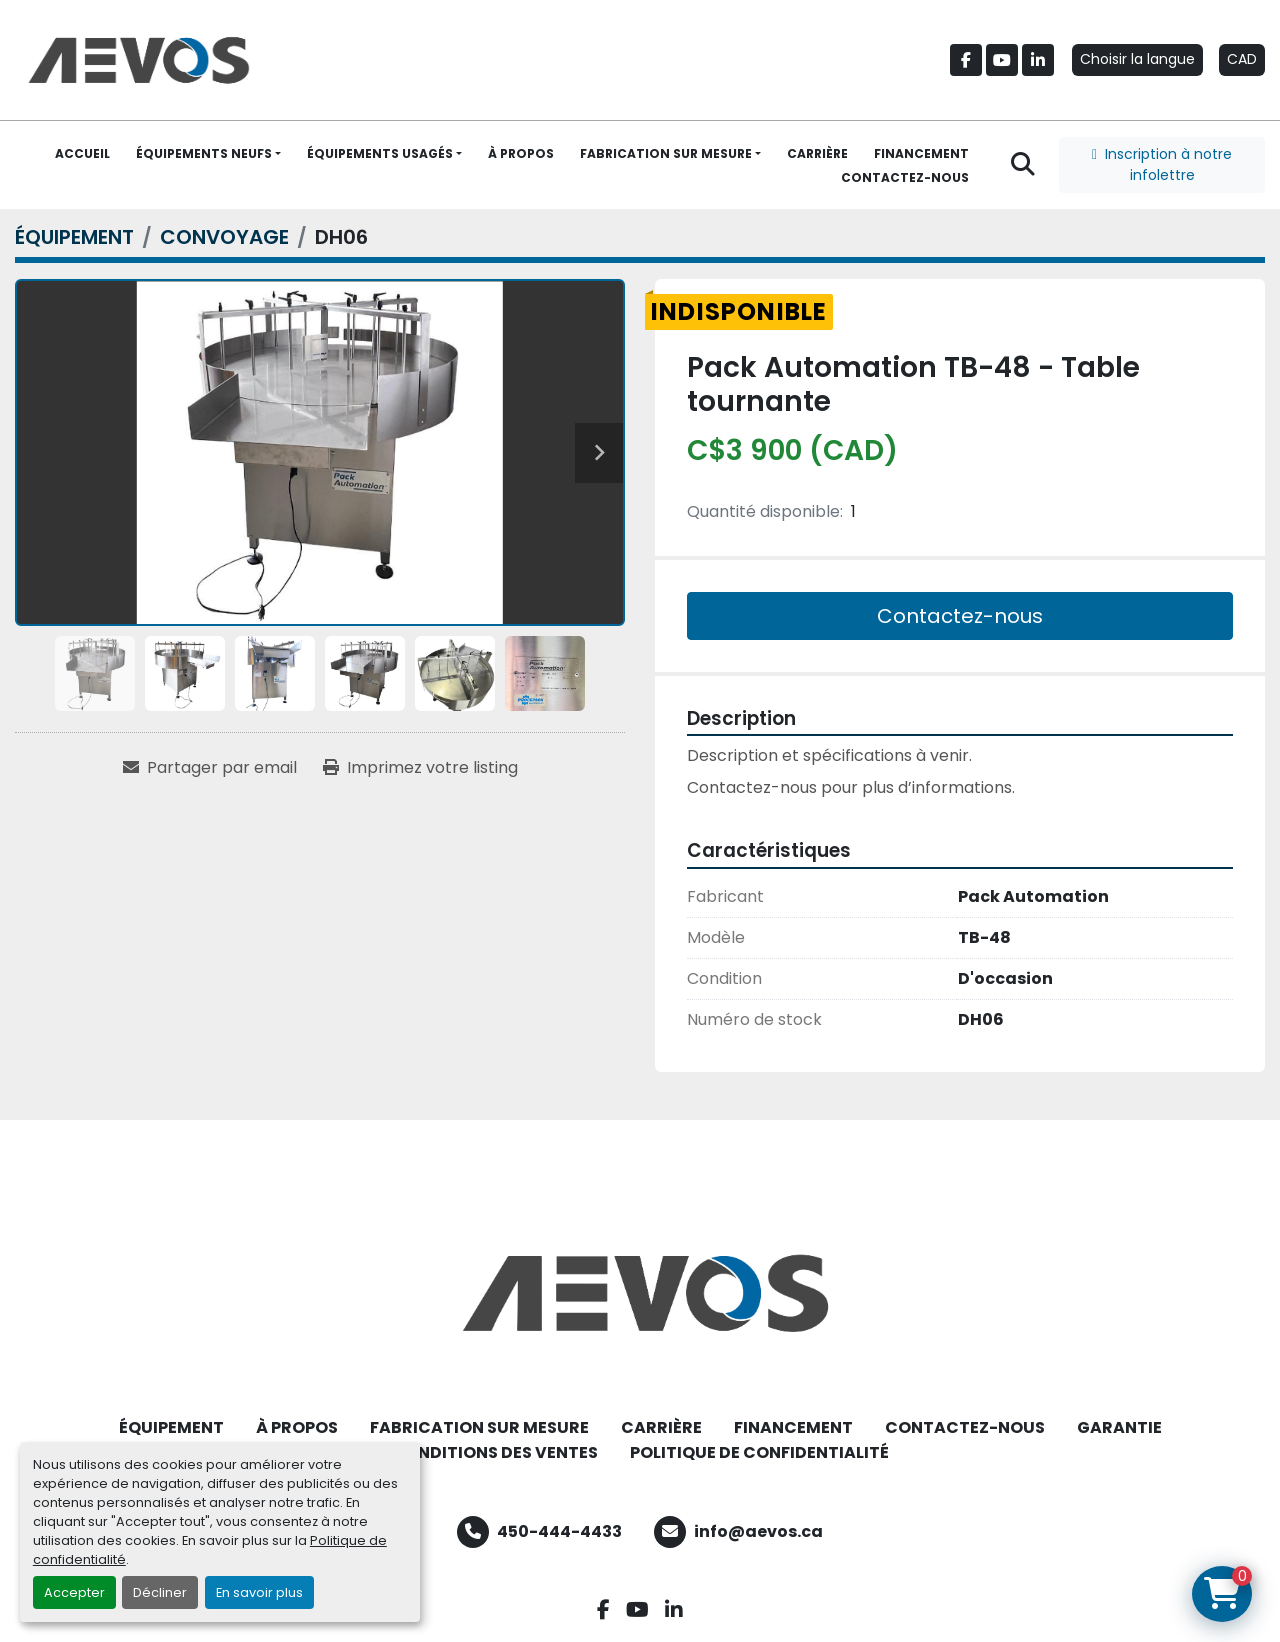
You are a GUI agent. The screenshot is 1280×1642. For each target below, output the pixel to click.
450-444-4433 (559, 1531)
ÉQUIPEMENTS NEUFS (204, 153)
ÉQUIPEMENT (171, 1427)
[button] (208, 154)
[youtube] (1002, 60)
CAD (1242, 59)
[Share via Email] (210, 768)
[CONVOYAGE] (224, 237)
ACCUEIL (82, 153)
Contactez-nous (960, 616)
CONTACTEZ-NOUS (905, 177)
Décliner (160, 1592)
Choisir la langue (1137, 59)
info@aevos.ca (758, 1531)
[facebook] (966, 60)
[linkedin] (1038, 60)
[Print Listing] (420, 768)
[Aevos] (640, 1293)
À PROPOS (521, 153)
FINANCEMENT (921, 153)
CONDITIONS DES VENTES (495, 1452)
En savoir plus (259, 1592)
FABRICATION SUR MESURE (666, 153)
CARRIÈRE (817, 153)
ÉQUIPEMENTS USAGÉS (380, 153)
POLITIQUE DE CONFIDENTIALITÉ (759, 1452)
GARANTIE (1119, 1427)
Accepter (74, 1592)
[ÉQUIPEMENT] (74, 237)
